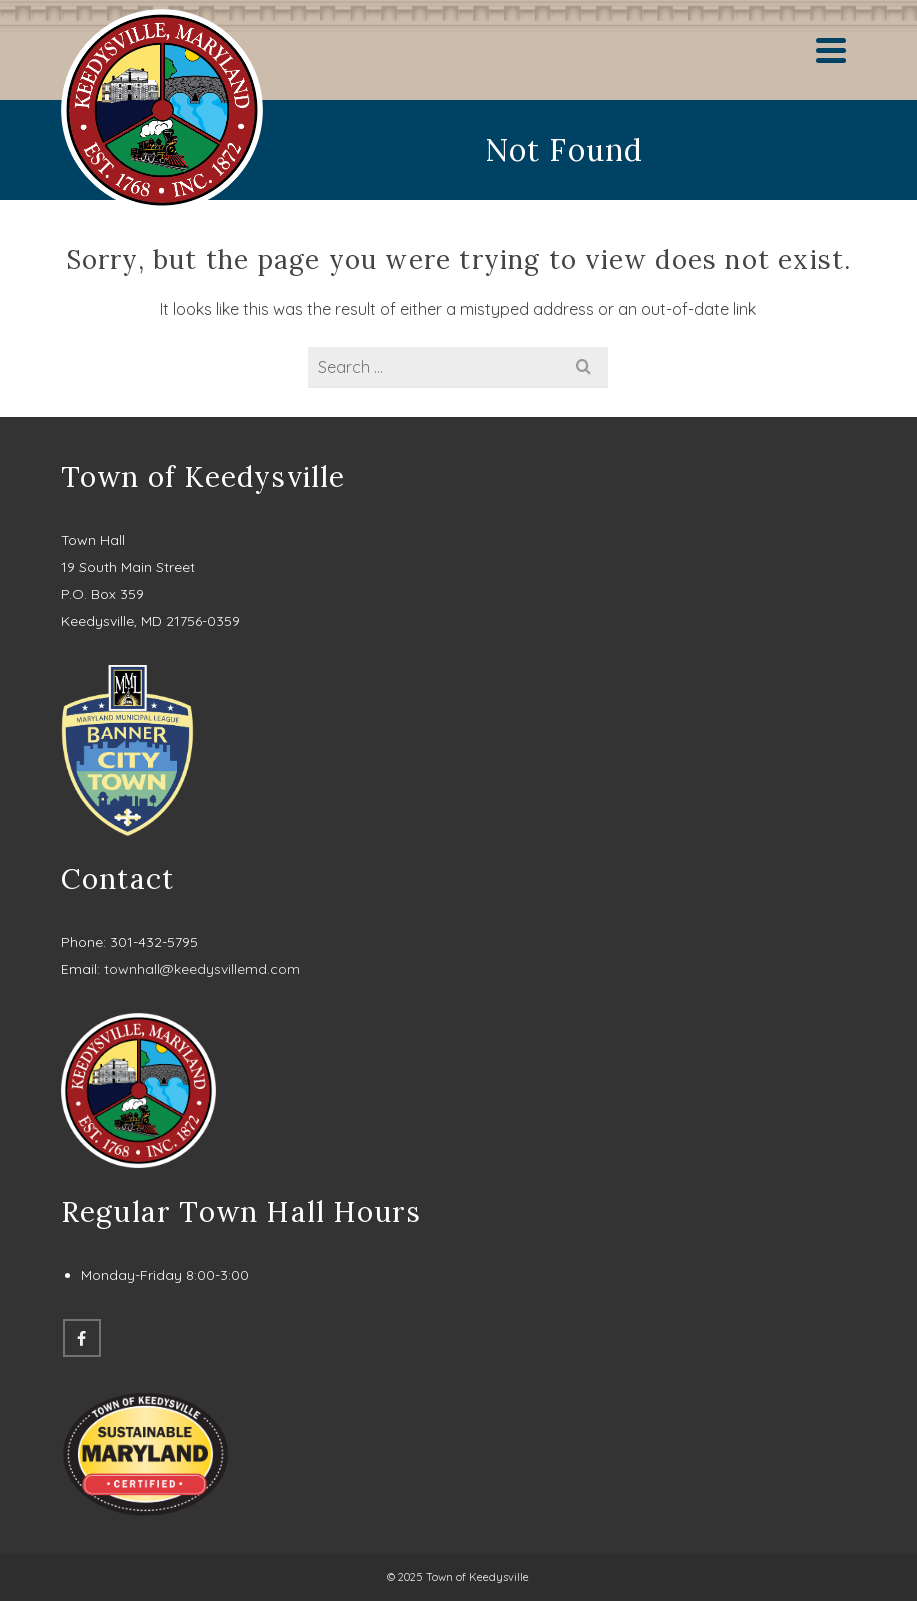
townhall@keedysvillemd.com (202, 969)
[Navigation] (831, 50)
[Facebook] (82, 1338)
